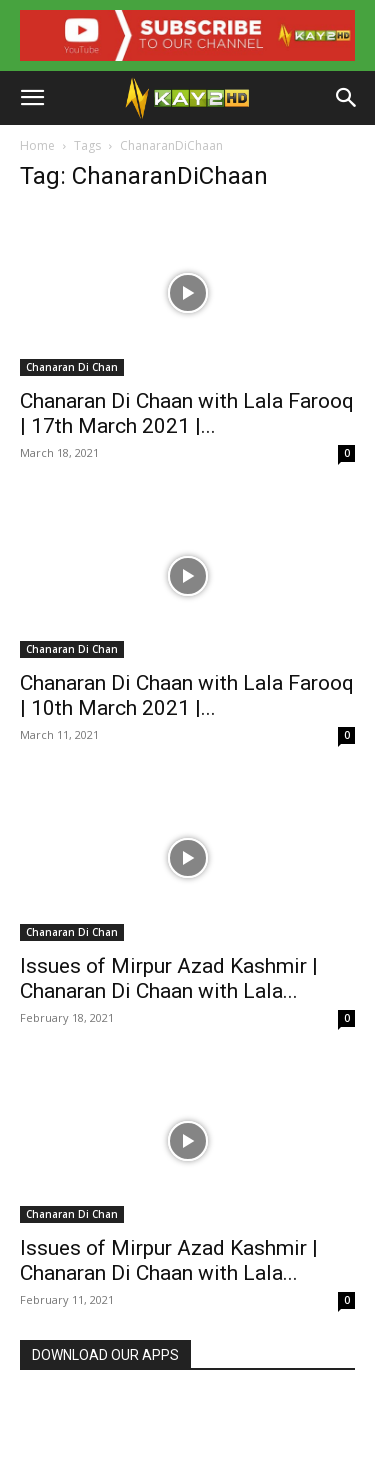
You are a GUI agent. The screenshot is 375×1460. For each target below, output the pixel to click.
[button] (32, 98)
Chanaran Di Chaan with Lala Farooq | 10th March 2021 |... (187, 695)
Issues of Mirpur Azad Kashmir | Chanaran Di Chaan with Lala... (169, 978)
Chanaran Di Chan (72, 367)
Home (37, 145)
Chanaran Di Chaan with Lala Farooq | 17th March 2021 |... (187, 413)
